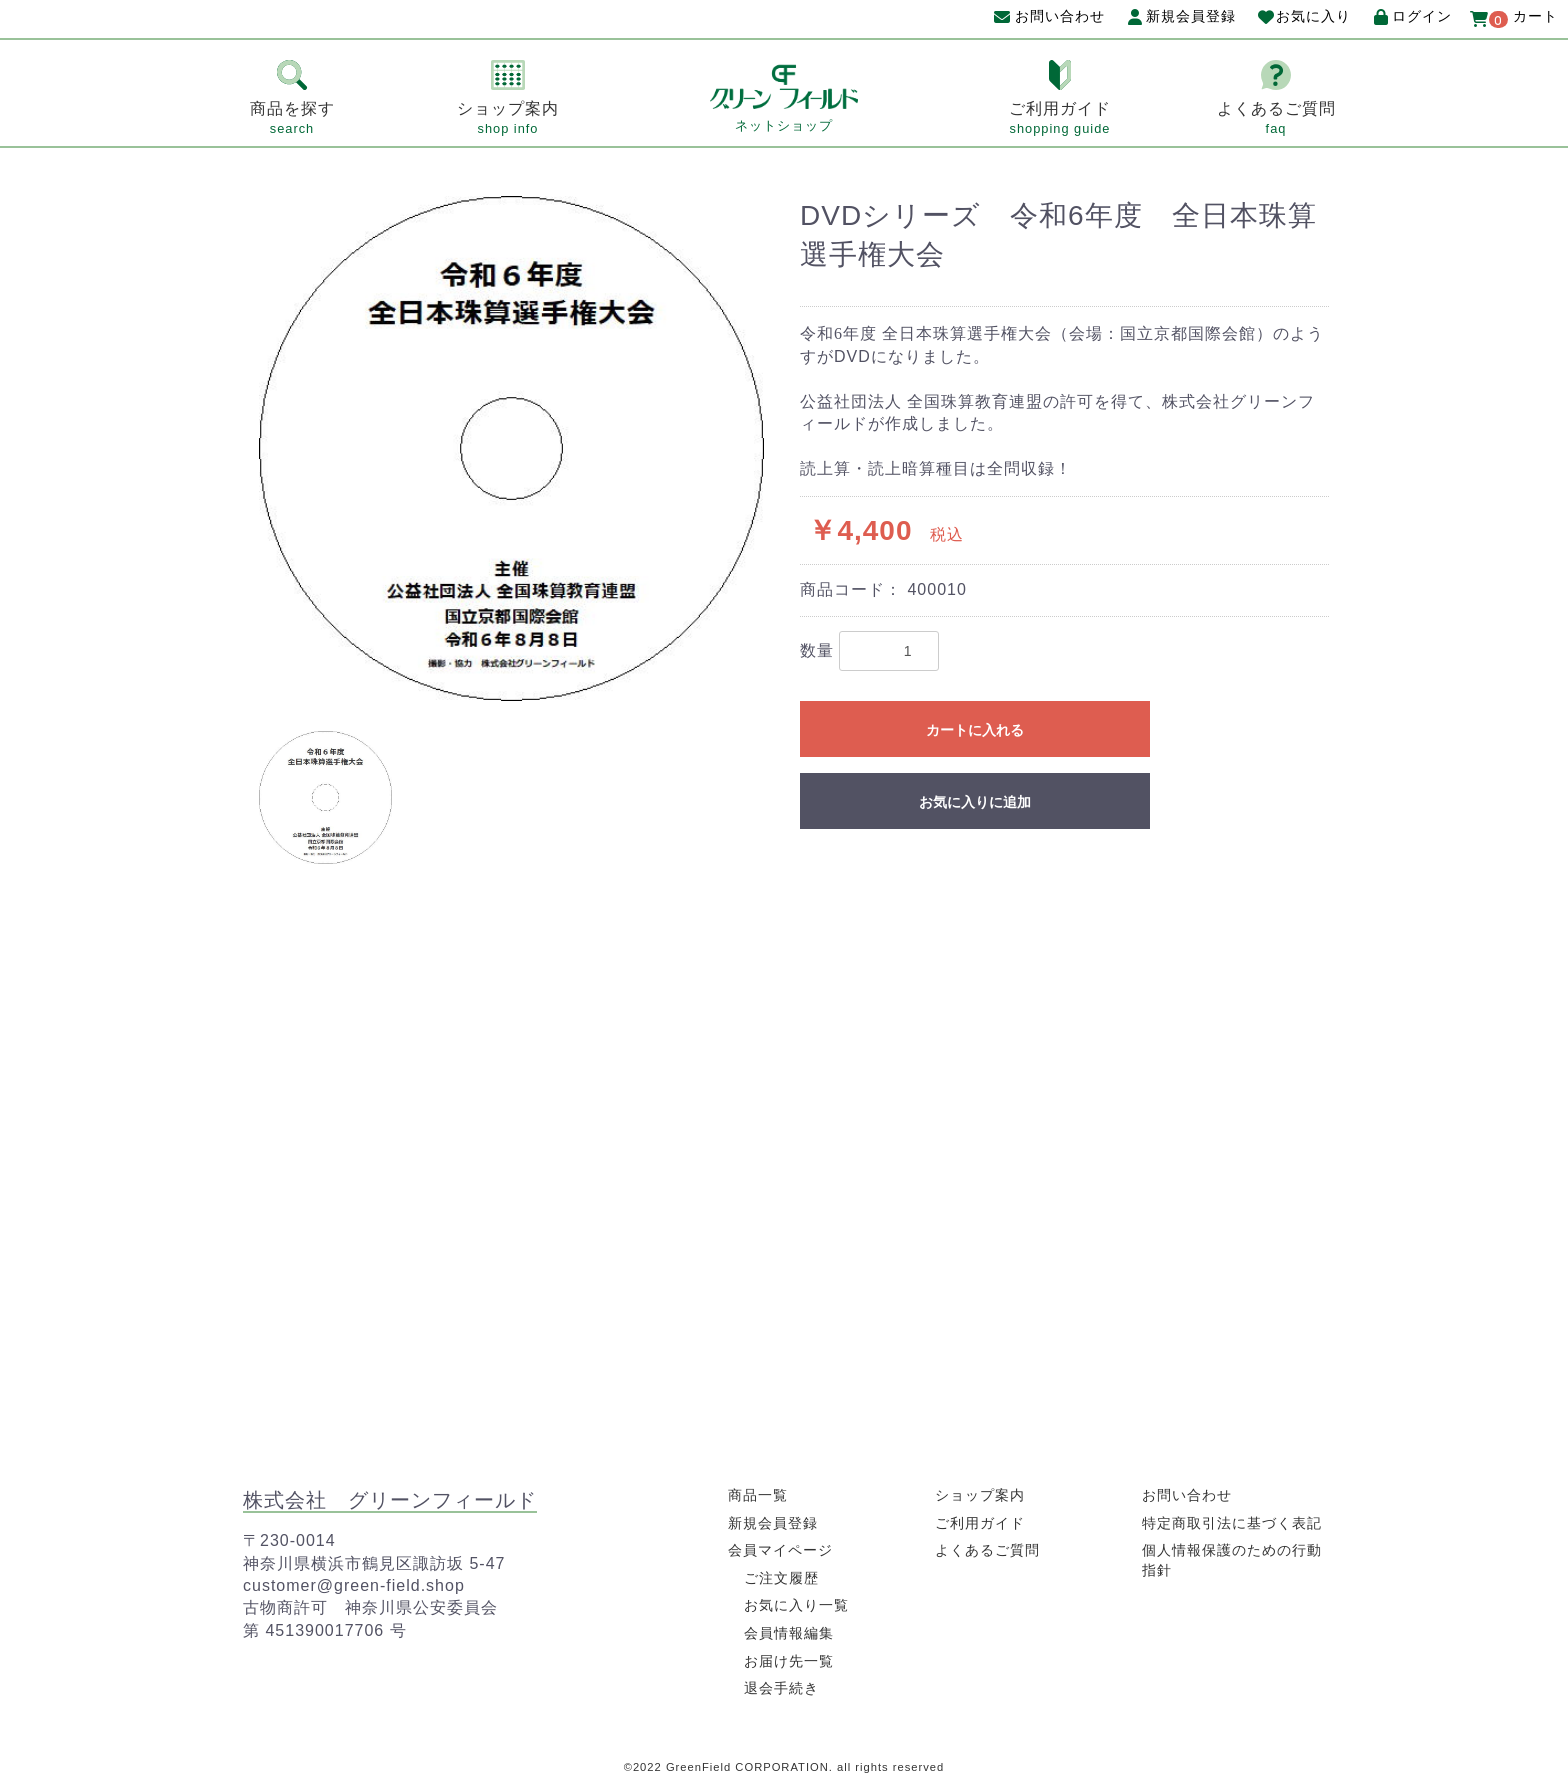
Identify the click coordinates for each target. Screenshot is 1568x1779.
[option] (511, 448)
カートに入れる (975, 730)
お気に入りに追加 (975, 802)
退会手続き (781, 1688)
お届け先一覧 (789, 1661)
